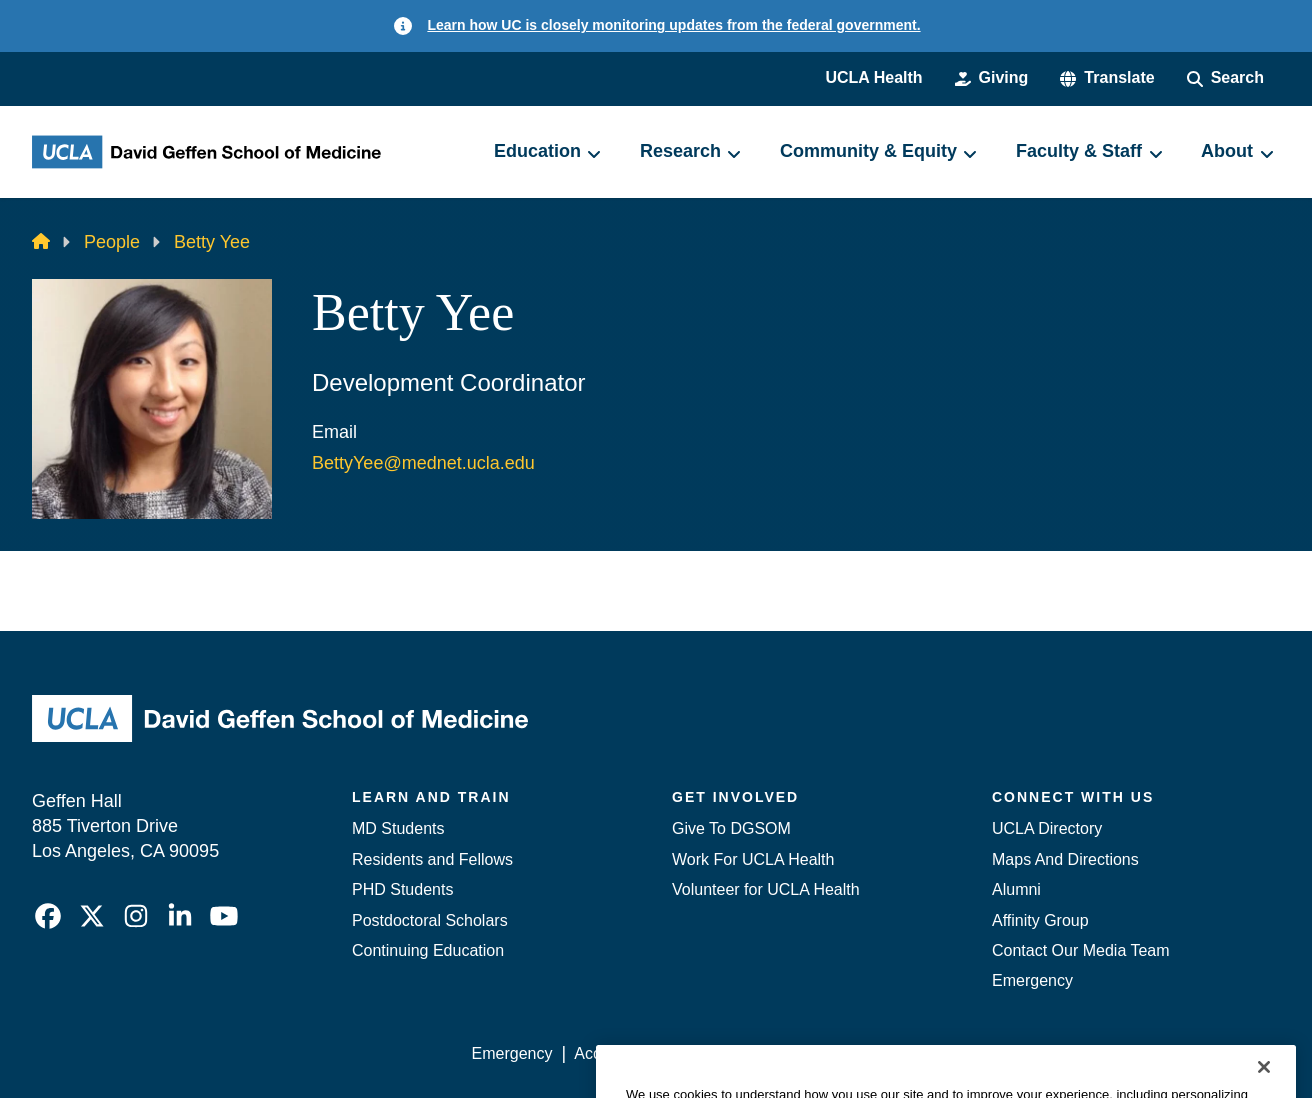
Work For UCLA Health (753, 859)
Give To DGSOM (731, 828)
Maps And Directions (1065, 859)
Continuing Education (428, 950)
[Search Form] (1225, 78)
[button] (1107, 78)
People (112, 242)
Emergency (1032, 980)
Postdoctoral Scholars (430, 920)
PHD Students (402, 889)
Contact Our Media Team (1081, 950)
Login (1090, 1053)
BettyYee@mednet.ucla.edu (423, 463)
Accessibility (617, 1053)
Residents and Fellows (432, 859)
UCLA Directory (1047, 828)
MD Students (398, 828)
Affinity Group (1040, 920)
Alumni (1016, 889)
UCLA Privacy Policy (756, 1053)
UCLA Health (873, 77)
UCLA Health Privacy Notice (950, 1053)
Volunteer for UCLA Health (766, 889)
